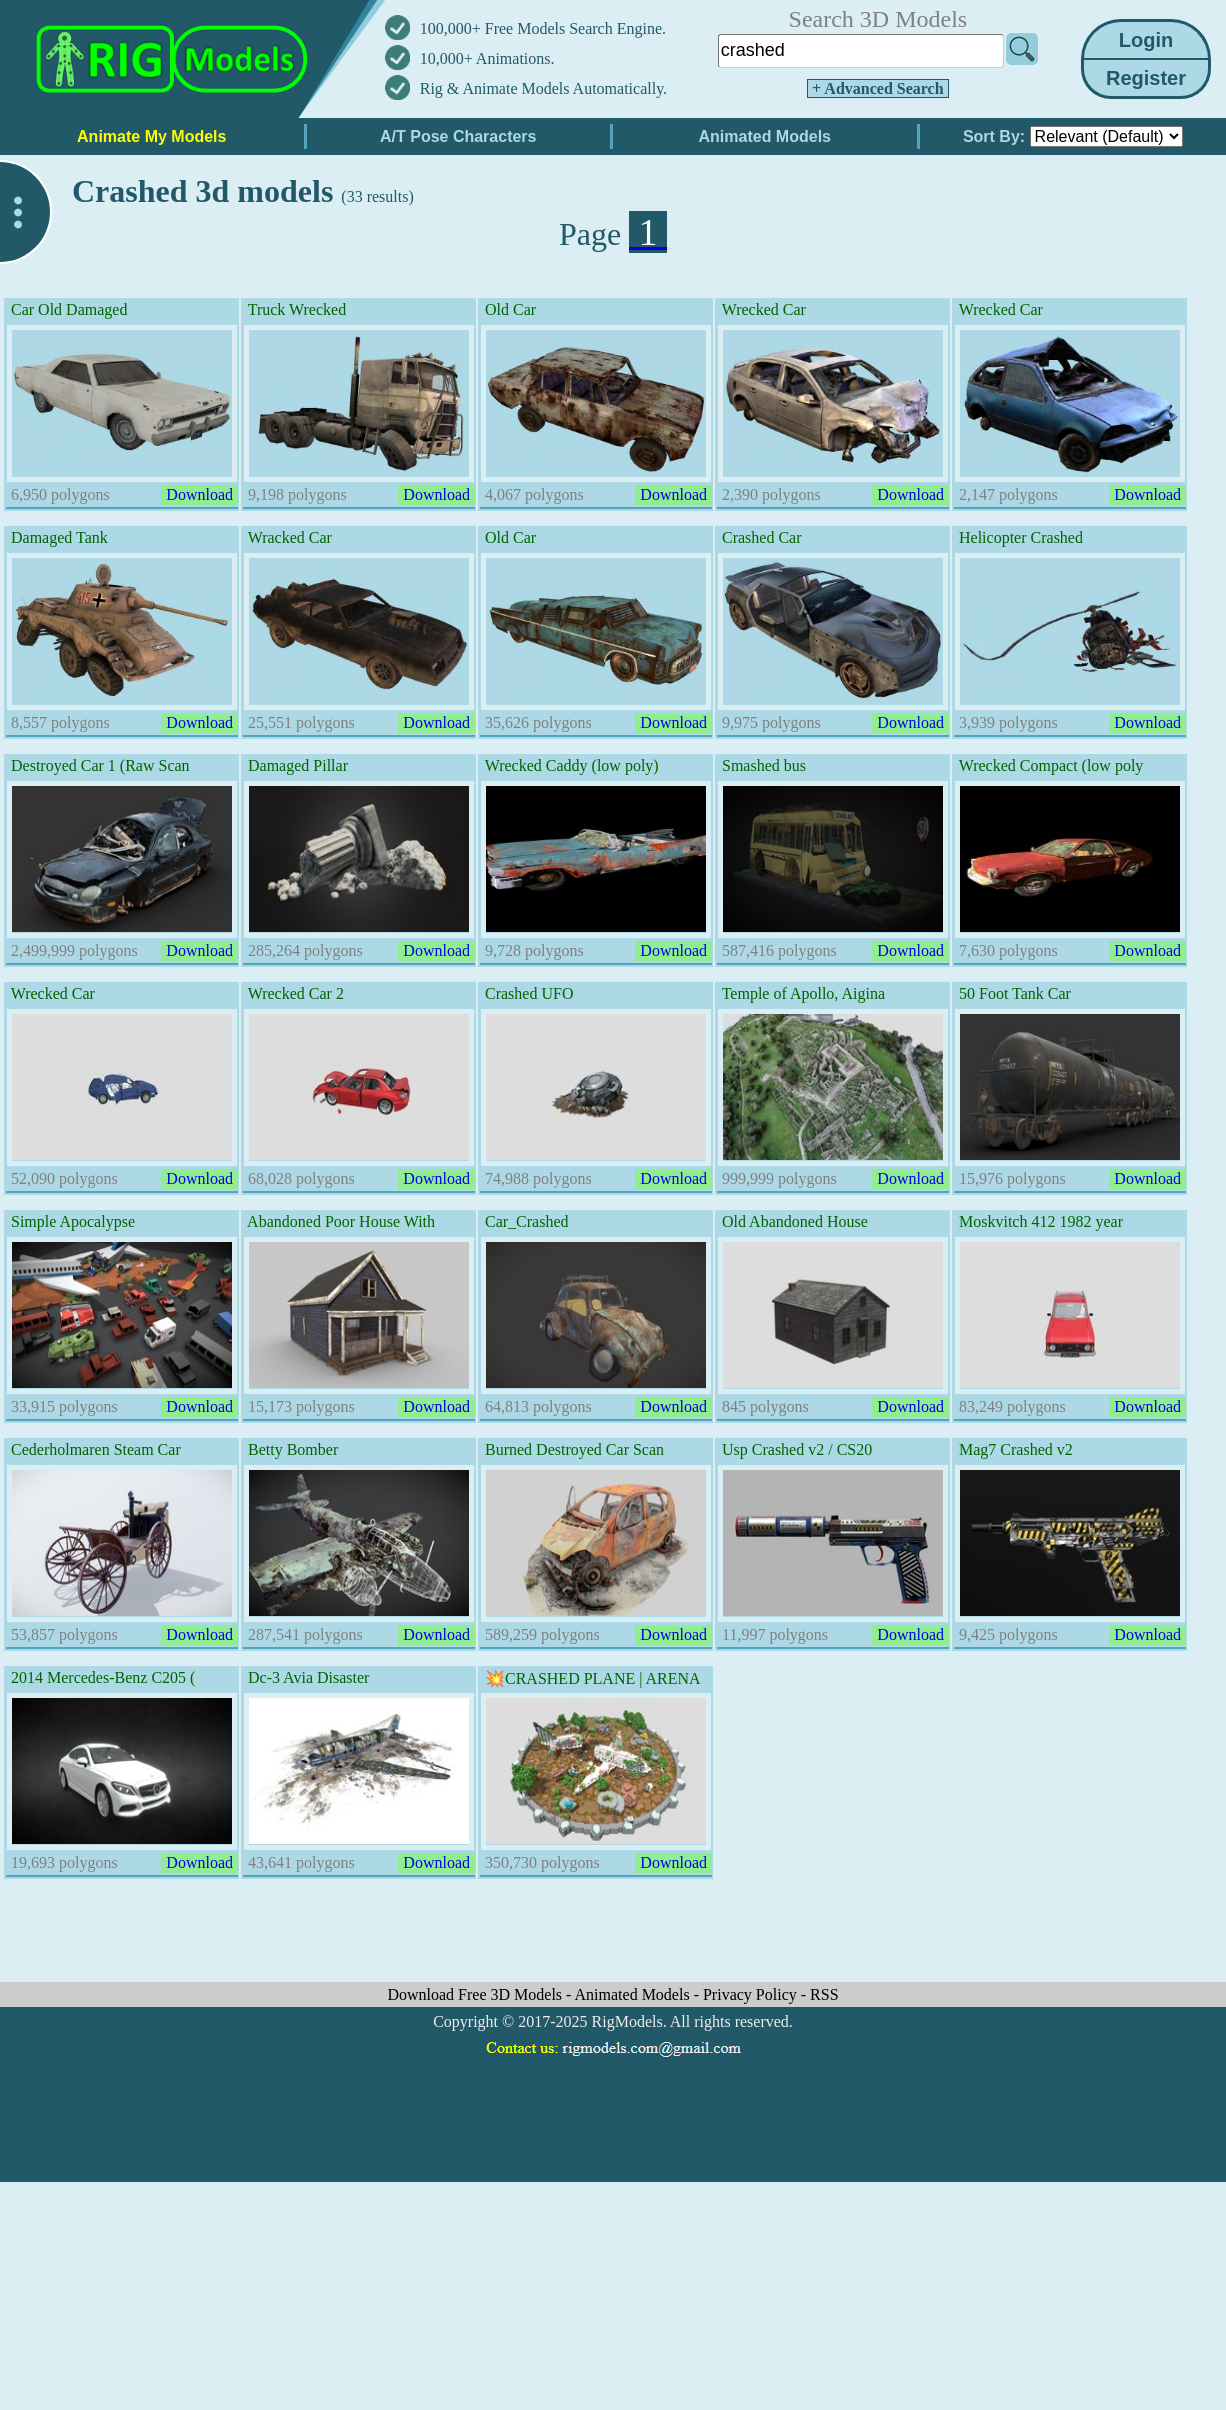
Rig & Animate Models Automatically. (543, 88)
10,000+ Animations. (487, 58)
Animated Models (634, 1994)
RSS (824, 1994)
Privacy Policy (752, 1994)
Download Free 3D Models (476, 1994)
